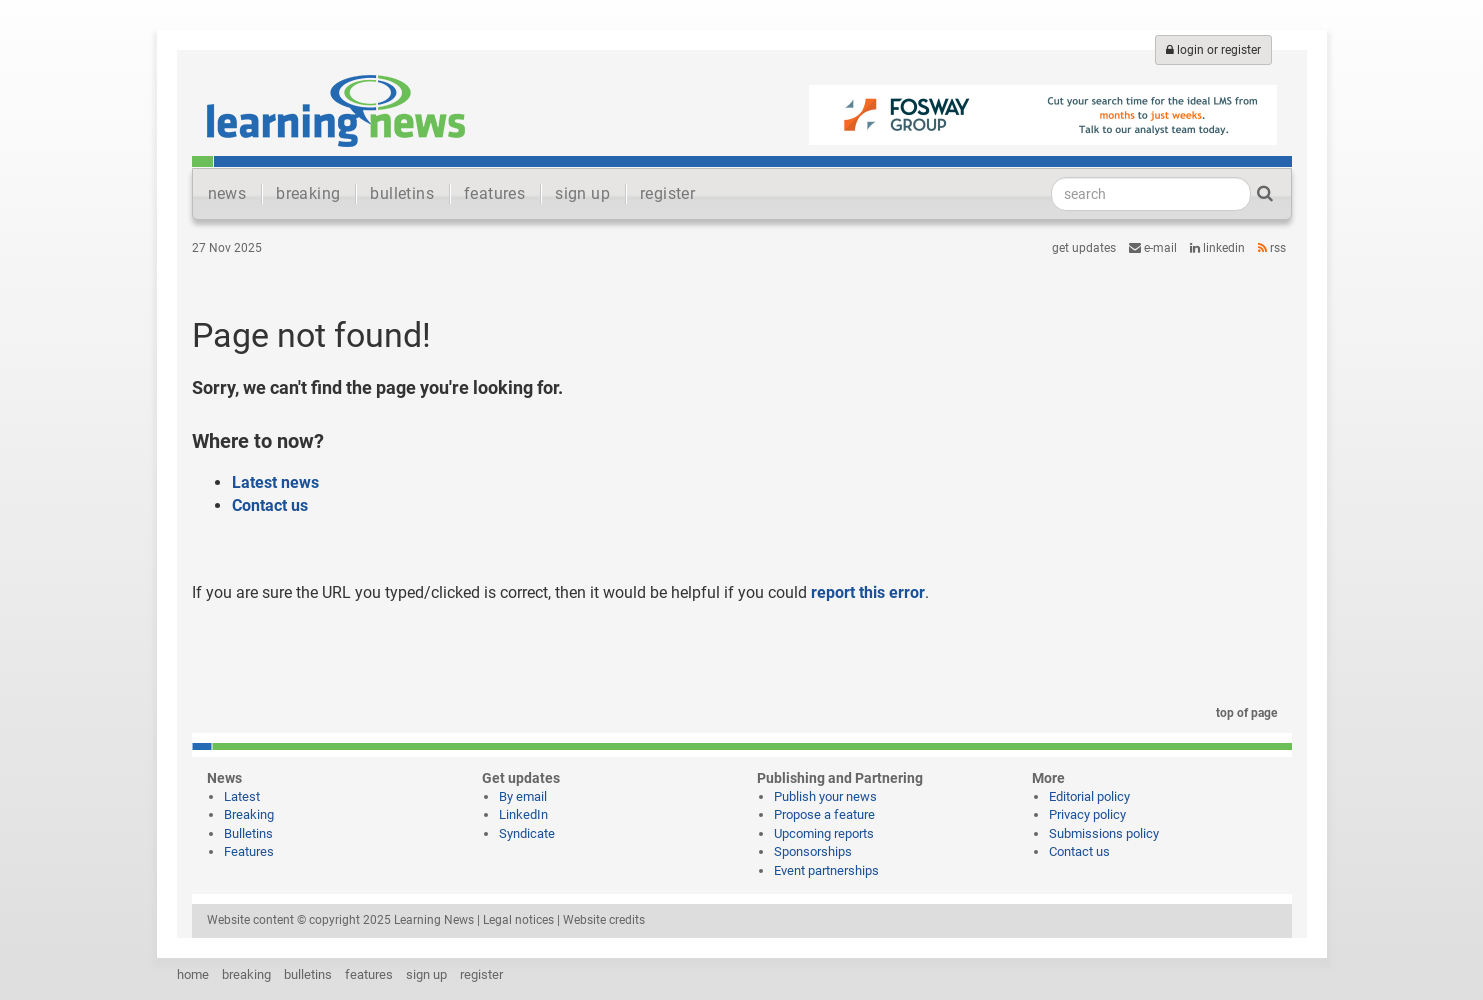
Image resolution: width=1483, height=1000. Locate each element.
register (667, 193)
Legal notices (518, 920)
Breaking (249, 814)
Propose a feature (824, 814)
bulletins (402, 193)
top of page (1243, 713)
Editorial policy (1089, 796)
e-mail (1153, 248)
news (227, 193)
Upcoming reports (824, 833)
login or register (1213, 50)
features (494, 193)
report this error (868, 592)
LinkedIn (1217, 248)
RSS (1272, 248)
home (193, 974)
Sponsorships (813, 851)
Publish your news (825, 796)
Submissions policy (1104, 833)
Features (249, 851)
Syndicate (527, 833)
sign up (582, 193)
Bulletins (248, 833)
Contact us (270, 505)
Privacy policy (1087, 814)
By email (523, 796)
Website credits (604, 920)
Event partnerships (826, 870)
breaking (308, 193)
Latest (242, 796)
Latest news (275, 482)
